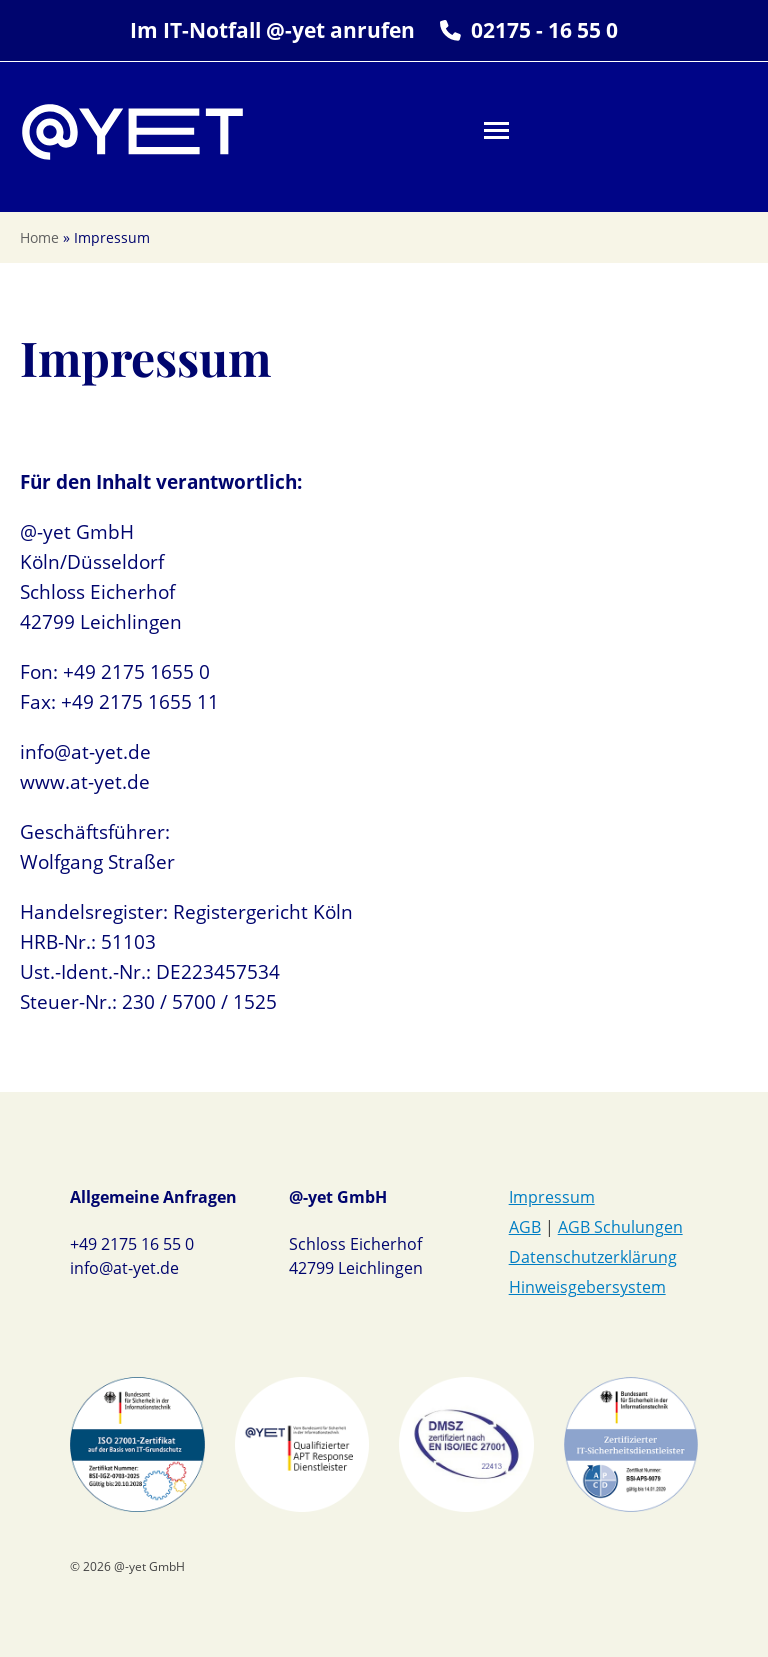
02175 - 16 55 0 (544, 30)
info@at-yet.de (124, 1268)
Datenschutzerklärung (593, 1257)
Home (39, 237)
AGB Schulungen (620, 1227)
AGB (525, 1227)
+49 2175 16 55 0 (132, 1244)
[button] (496, 130)
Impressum (552, 1197)
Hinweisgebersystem (587, 1287)
